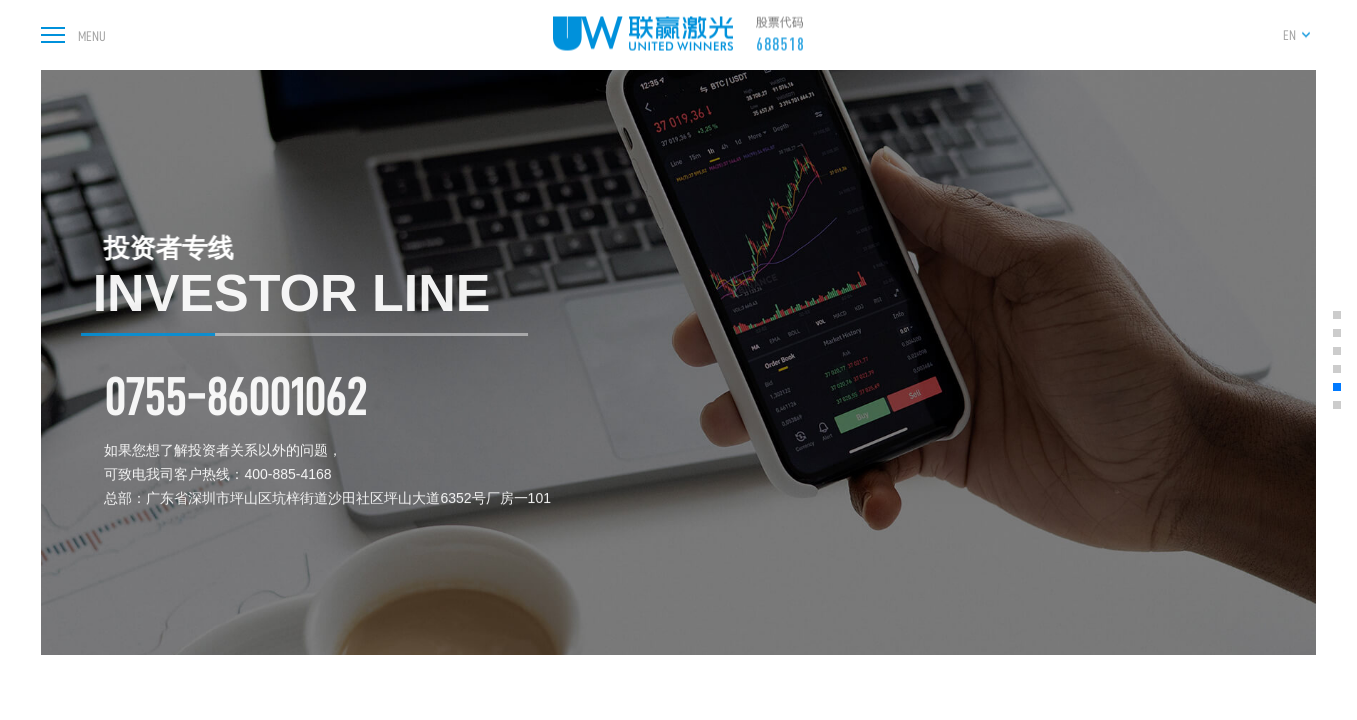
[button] (1337, 315)
